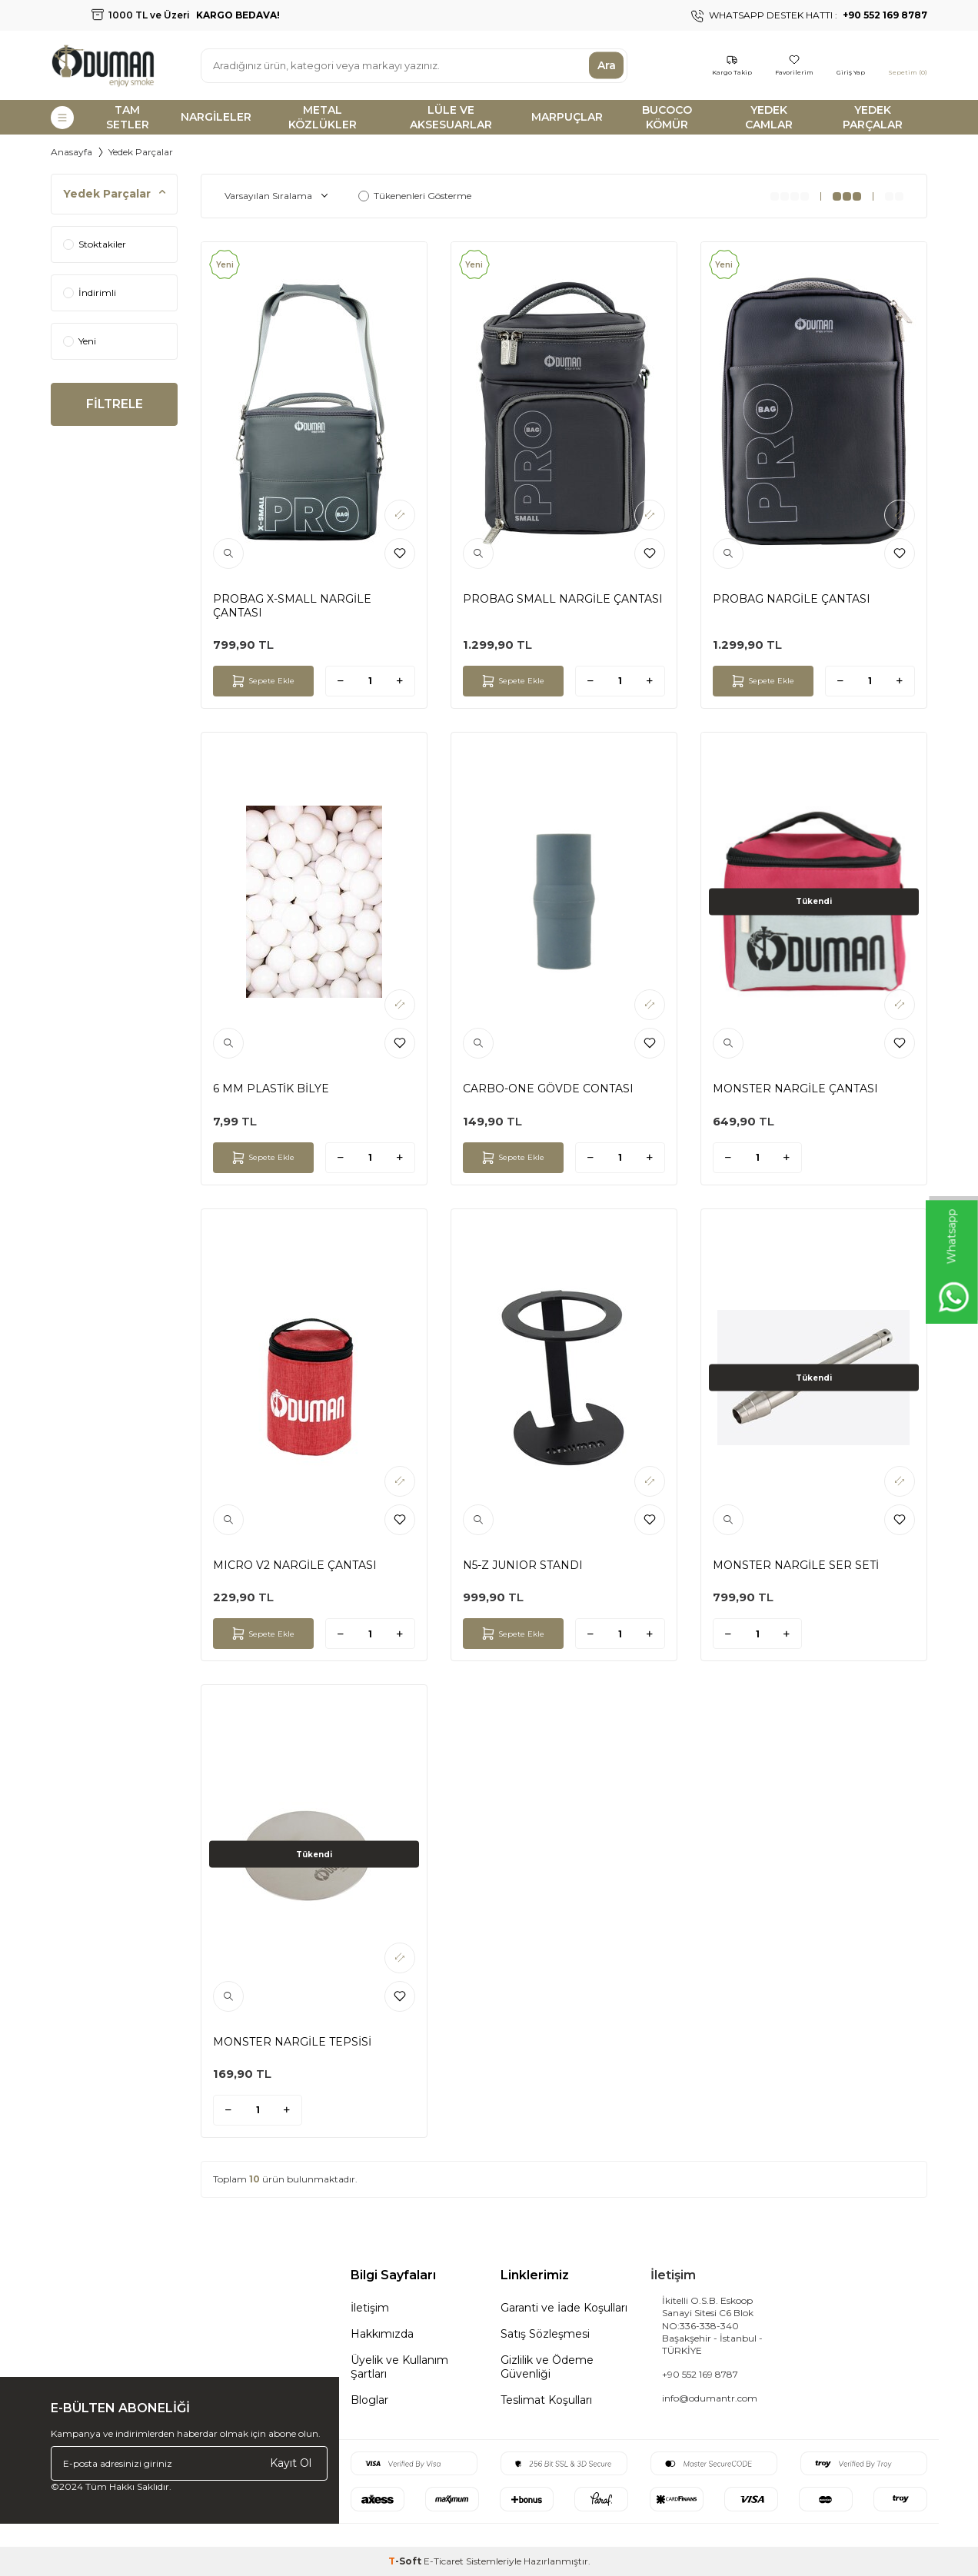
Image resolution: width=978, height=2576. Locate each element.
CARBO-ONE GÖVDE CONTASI (548, 1088)
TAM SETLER (127, 117)
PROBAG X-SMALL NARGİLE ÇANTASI (292, 606)
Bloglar (369, 2400)
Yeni (79, 341)
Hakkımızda (382, 2334)
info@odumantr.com (709, 2398)
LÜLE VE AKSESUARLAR (451, 117)
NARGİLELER (216, 117)
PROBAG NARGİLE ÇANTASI (791, 599)
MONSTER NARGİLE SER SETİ (796, 1565)
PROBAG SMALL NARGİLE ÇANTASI (563, 599)
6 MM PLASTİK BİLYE (271, 1088)
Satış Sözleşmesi (545, 2334)
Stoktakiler (94, 244)
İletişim (370, 2308)
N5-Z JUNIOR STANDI (523, 1565)
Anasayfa (71, 152)
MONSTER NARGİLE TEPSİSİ (292, 2042)
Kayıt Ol (290, 2463)
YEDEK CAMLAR (769, 117)
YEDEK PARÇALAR (873, 117)
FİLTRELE (114, 404)
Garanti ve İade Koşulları (564, 2308)
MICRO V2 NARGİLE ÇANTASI (295, 1565)
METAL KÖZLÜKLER (322, 117)
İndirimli (89, 292)
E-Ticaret (444, 2561)
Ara (606, 65)
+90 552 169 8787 (700, 2374)
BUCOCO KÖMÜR (667, 117)
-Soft (406, 2561)
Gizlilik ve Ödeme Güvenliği (547, 2367)
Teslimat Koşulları (546, 2400)
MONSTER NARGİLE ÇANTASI (795, 1088)
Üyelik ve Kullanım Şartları (399, 2367)
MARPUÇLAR (567, 117)
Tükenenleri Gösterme (414, 195)
